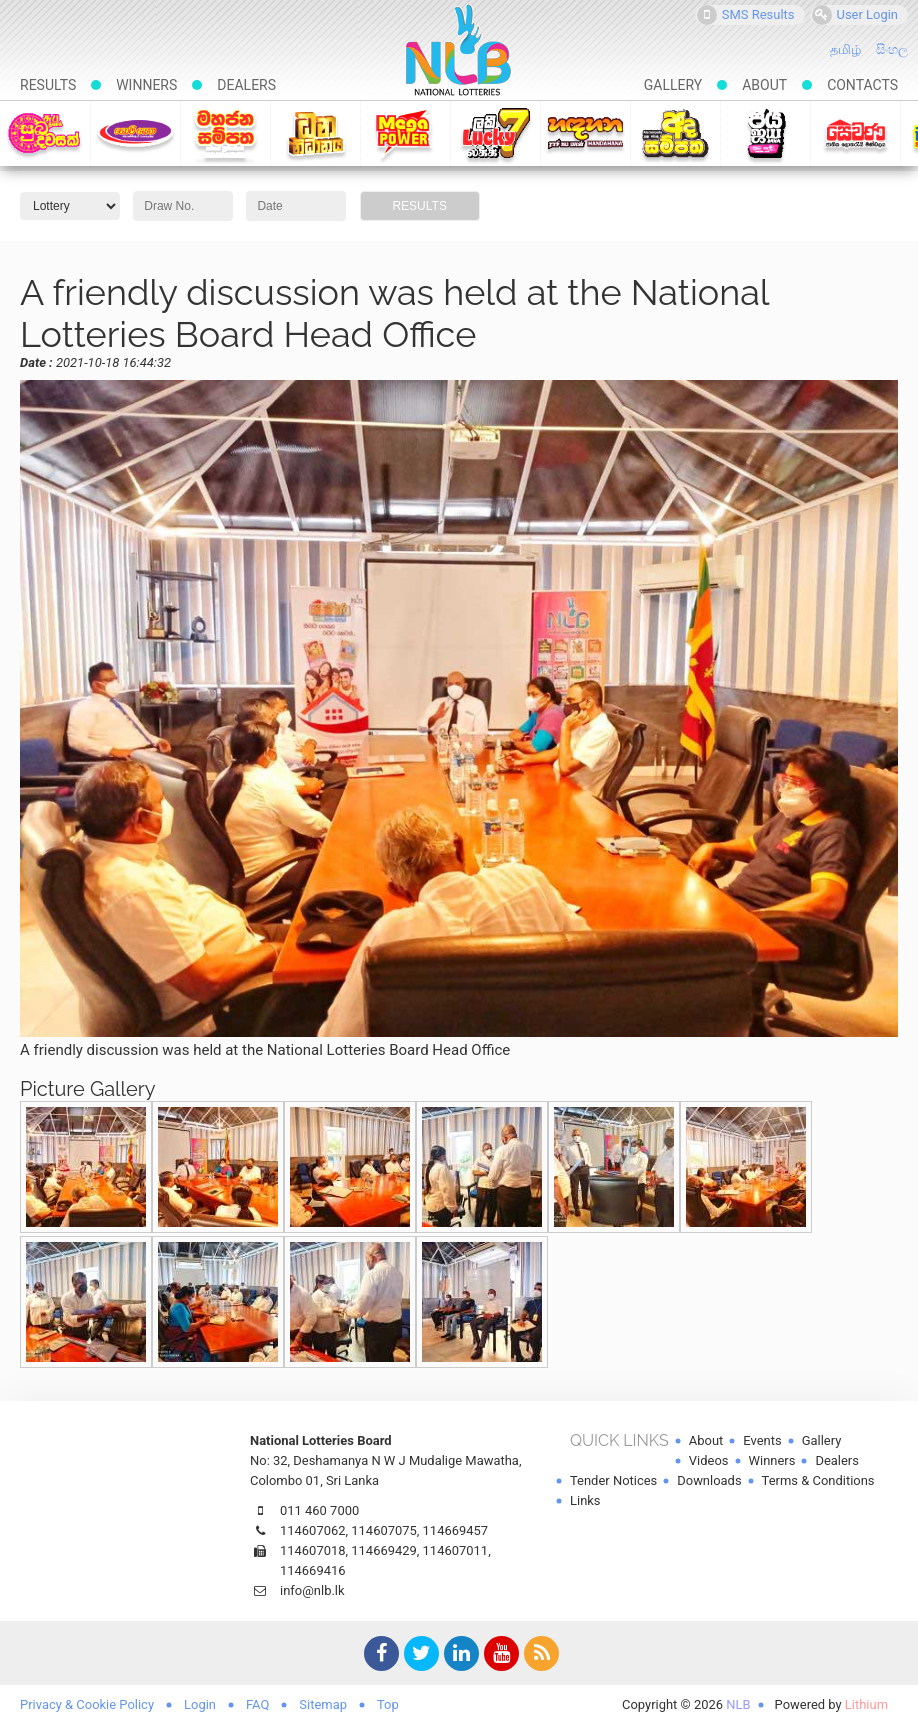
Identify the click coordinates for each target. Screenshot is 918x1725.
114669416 (313, 1570)
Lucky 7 (495, 133)
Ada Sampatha (675, 133)
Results (48, 85)
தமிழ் (845, 49)
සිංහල (892, 49)
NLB (738, 1704)
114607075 (384, 1530)
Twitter (419, 1655)
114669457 (456, 1530)
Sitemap (323, 1704)
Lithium (866, 1704)
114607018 (313, 1550)
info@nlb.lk (312, 1590)
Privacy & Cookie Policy (87, 1704)
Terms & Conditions (818, 1480)
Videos (709, 1460)
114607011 (456, 1550)
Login (200, 1704)
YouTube (499, 1655)
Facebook (379, 1655)
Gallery (673, 85)
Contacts (862, 85)
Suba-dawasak (44, 133)
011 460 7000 (319, 1510)
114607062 (313, 1530)
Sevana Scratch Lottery (855, 133)
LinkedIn (459, 1655)
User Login (855, 15)
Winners (146, 85)
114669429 (384, 1550)
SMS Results (746, 15)
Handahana (585, 133)
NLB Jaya (765, 133)
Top (388, 1704)
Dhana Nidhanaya (315, 133)
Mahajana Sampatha (225, 133)
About (764, 85)
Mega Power (405, 133)
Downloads (709, 1480)
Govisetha (135, 133)
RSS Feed (539, 1655)
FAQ (257, 1704)
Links (585, 1500)
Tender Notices (613, 1480)
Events (762, 1440)
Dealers (246, 85)
